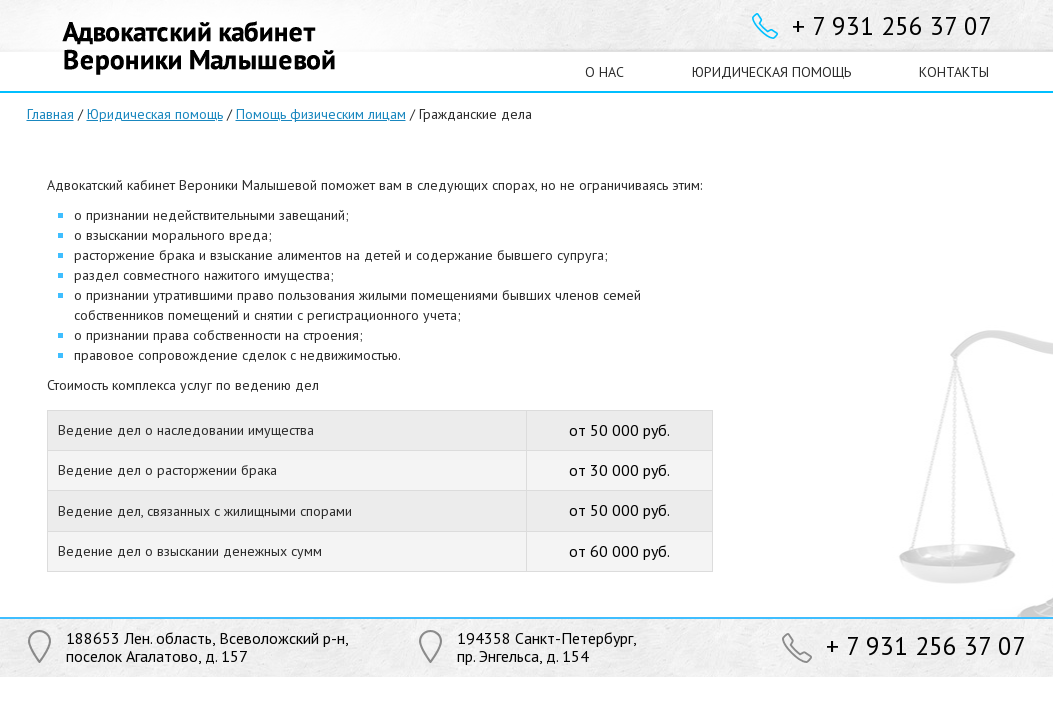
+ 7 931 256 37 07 (892, 25)
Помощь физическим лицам (321, 114)
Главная (50, 114)
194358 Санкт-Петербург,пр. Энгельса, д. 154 (547, 647)
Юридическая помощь (155, 114)
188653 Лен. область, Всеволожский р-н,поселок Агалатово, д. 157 (207, 647)
